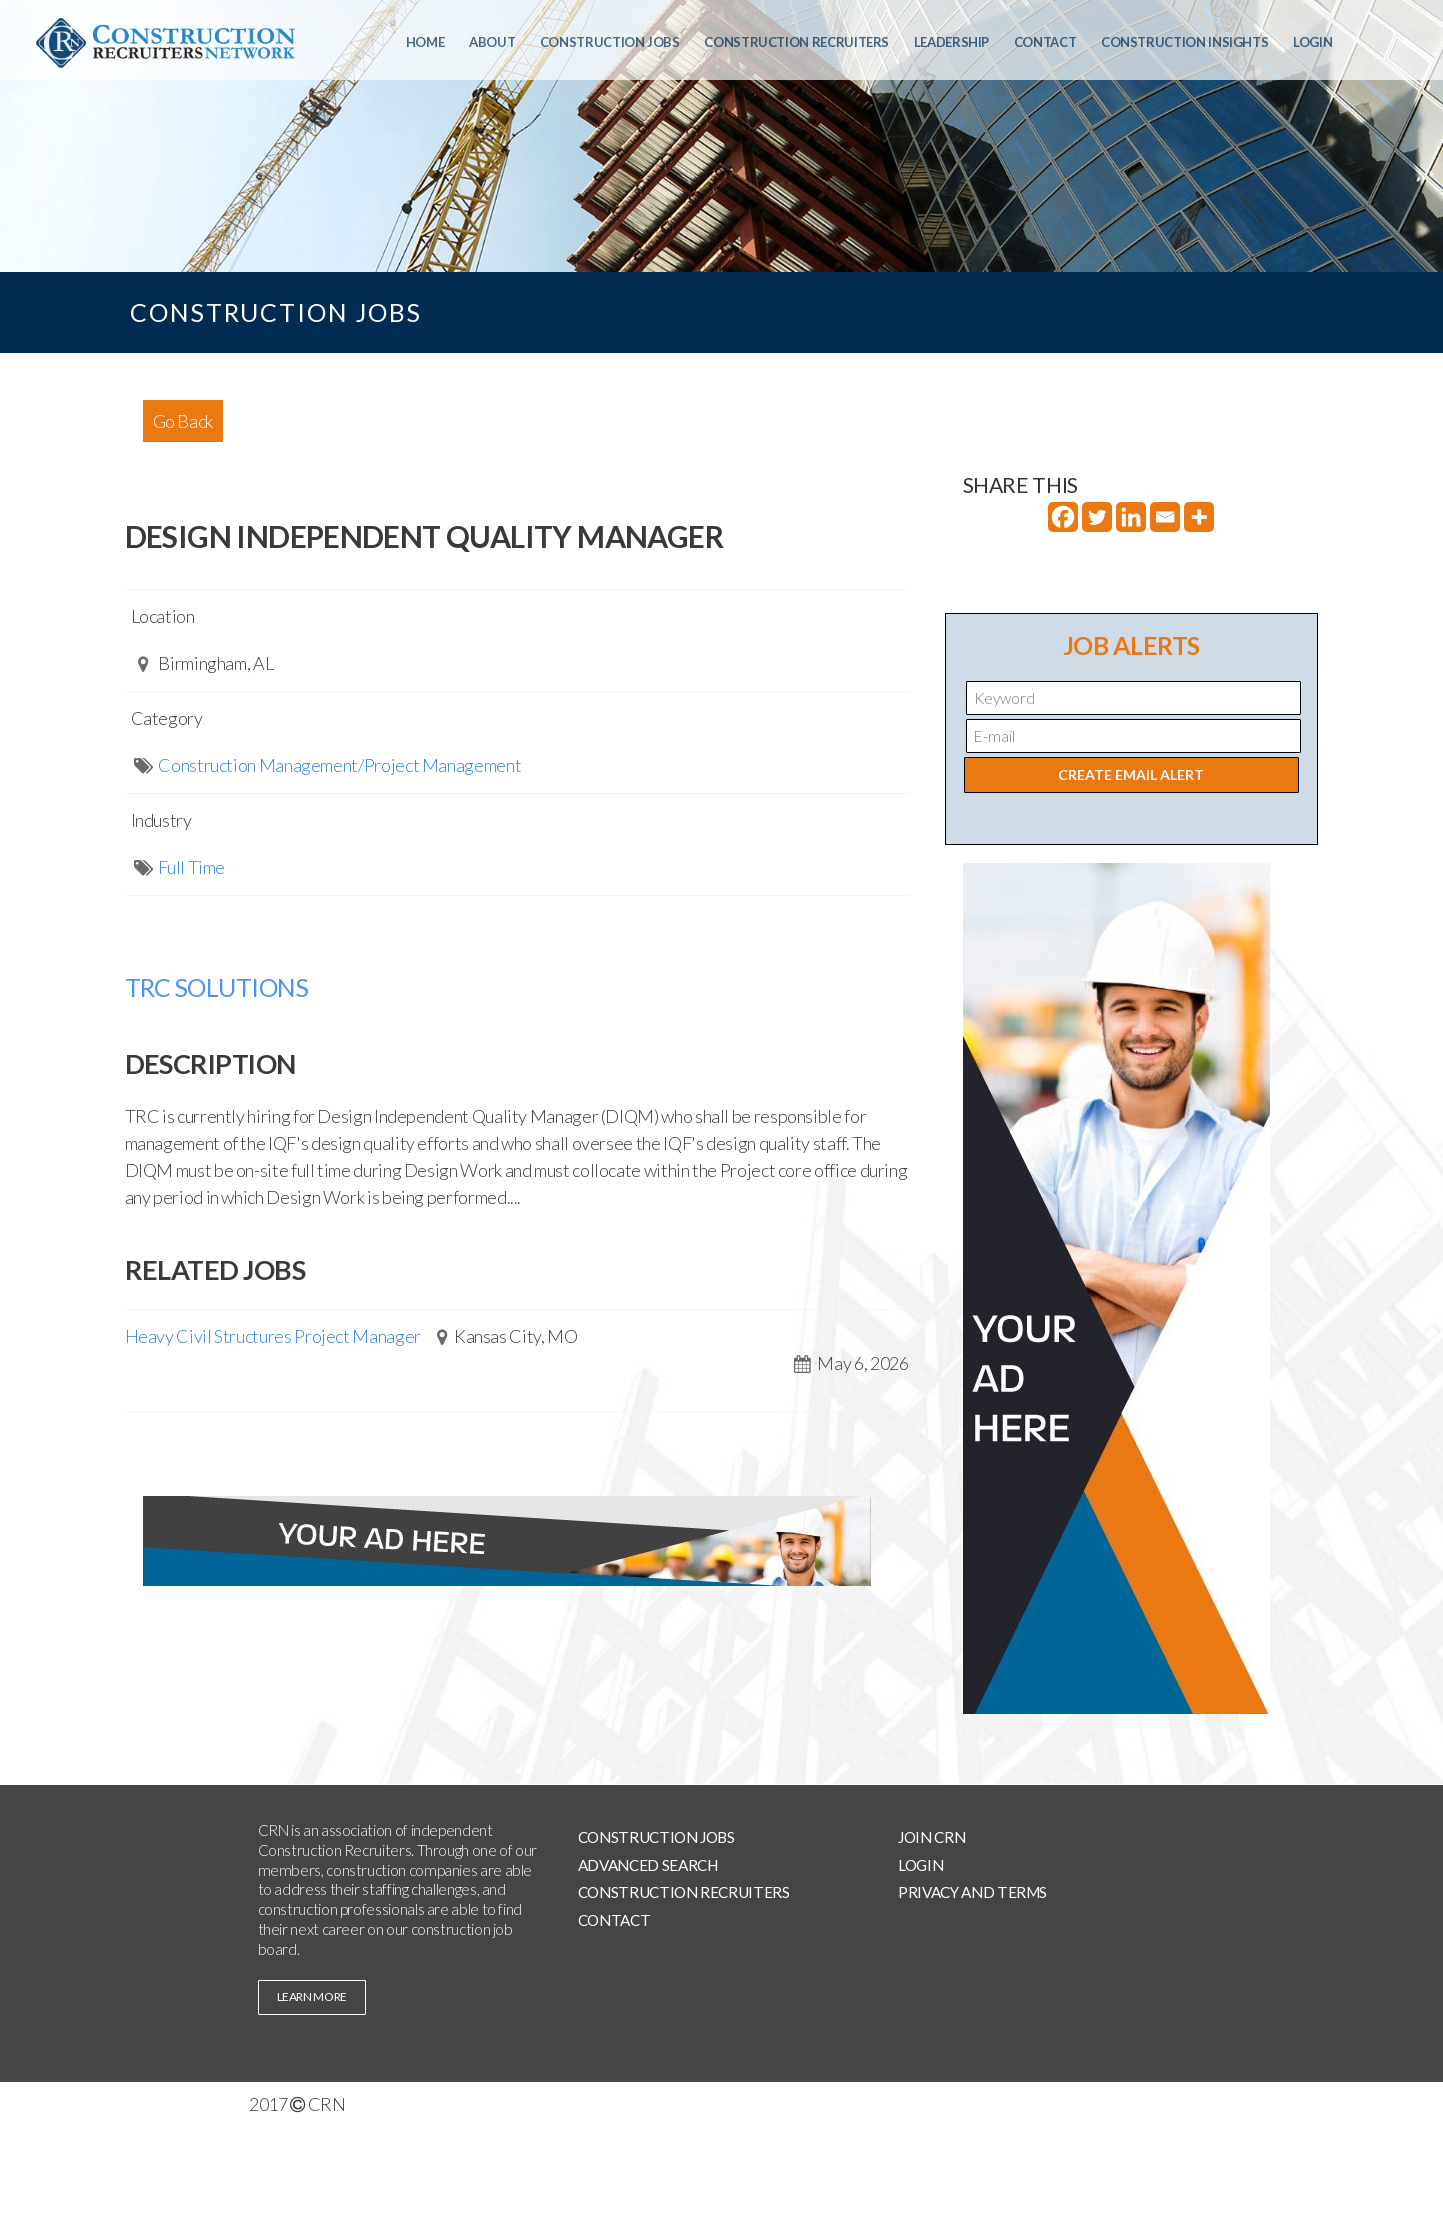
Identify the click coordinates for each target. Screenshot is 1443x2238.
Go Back (183, 421)
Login (1312, 42)
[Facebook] (1063, 517)
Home (425, 42)
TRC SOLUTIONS (217, 987)
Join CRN (931, 1837)
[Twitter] (1097, 517)
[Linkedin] (1131, 517)
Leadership (951, 42)
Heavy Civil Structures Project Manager (273, 1336)
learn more (312, 1996)
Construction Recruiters (796, 42)
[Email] (1165, 517)
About (492, 42)
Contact (1045, 42)
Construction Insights (1184, 42)
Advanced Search (648, 1865)
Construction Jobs (610, 42)
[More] (1199, 517)
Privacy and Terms (972, 1892)
